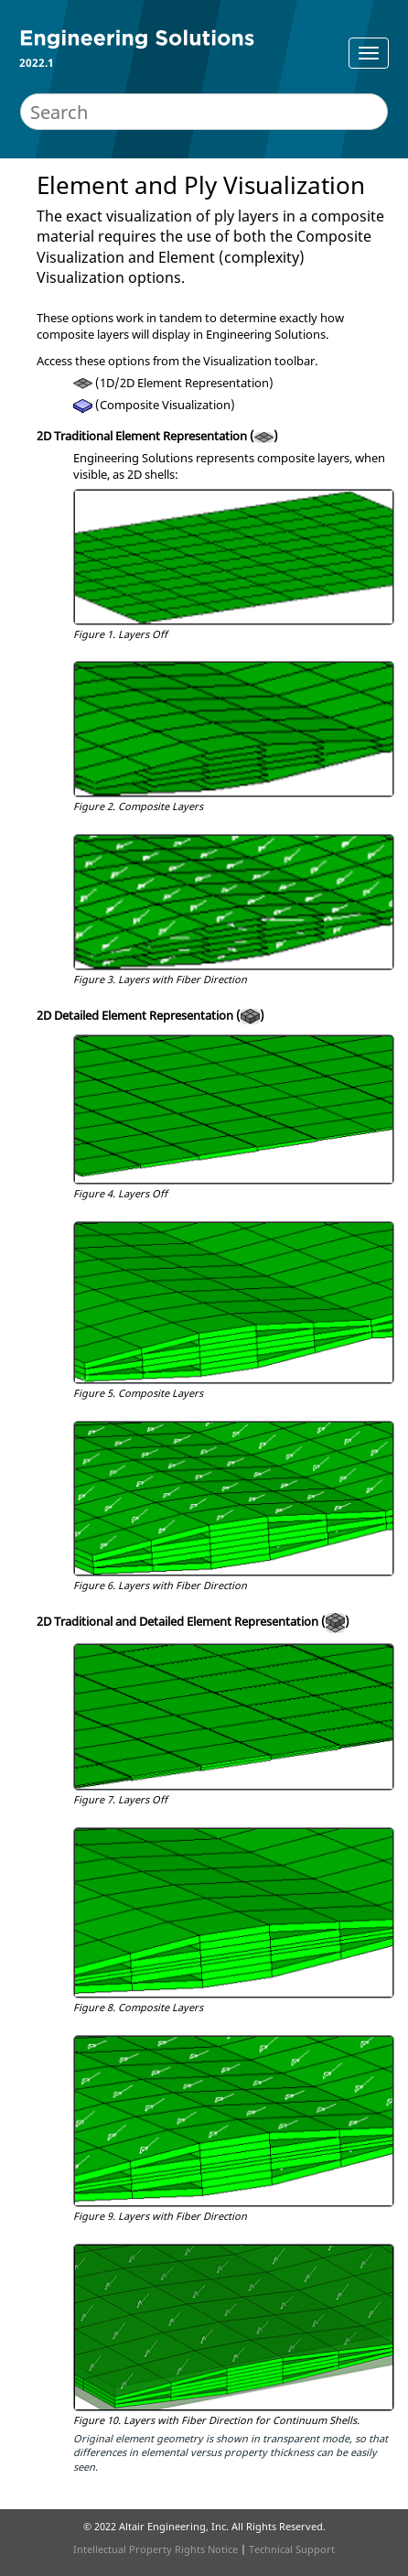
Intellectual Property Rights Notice (155, 2549)
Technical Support (292, 2549)
